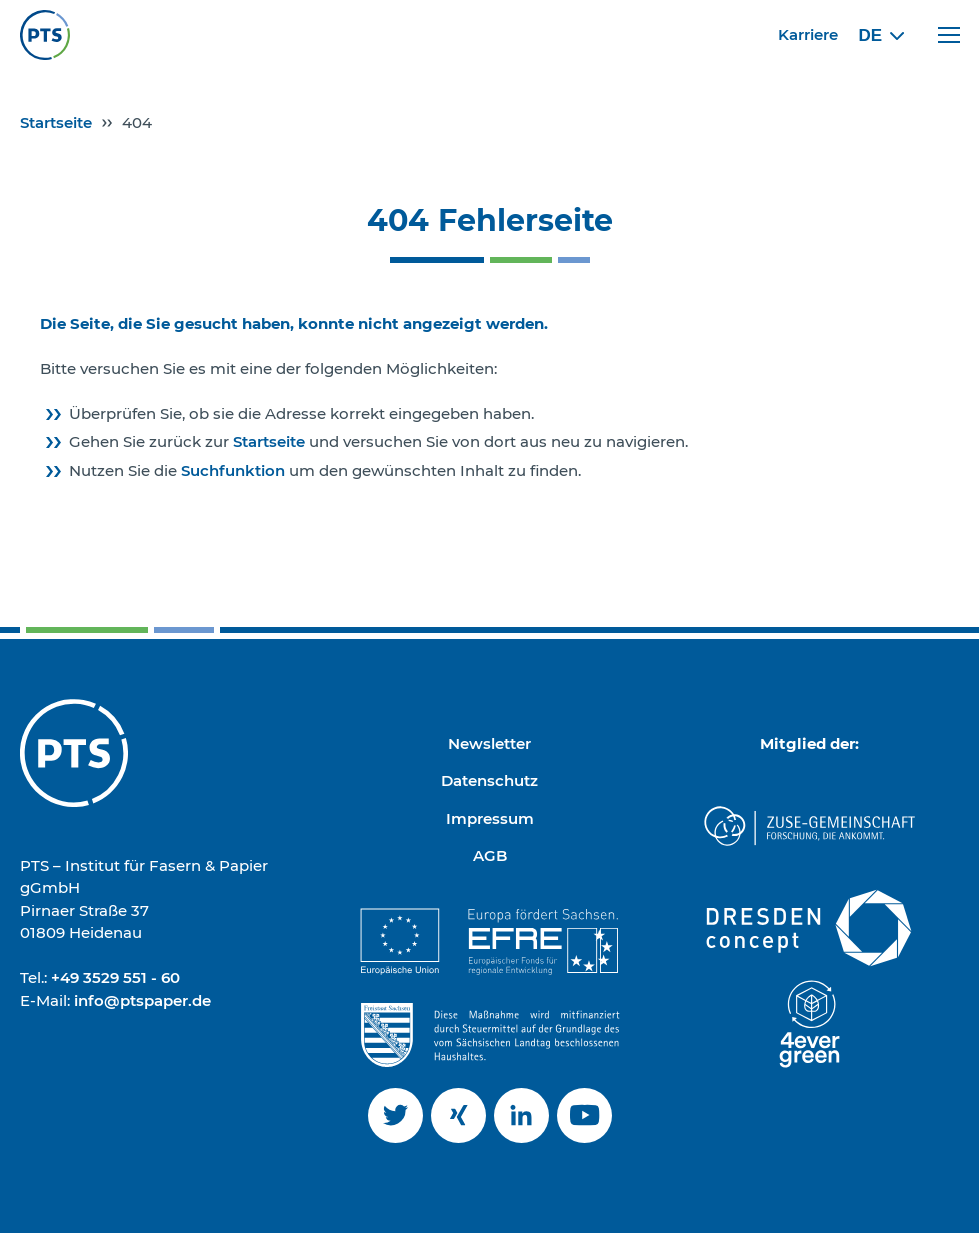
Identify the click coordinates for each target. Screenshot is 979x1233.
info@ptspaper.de (142, 1000)
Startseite (56, 122)
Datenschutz (489, 780)
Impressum (490, 818)
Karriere (808, 34)
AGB (490, 855)
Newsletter (489, 743)
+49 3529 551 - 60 (115, 977)
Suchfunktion (235, 470)
